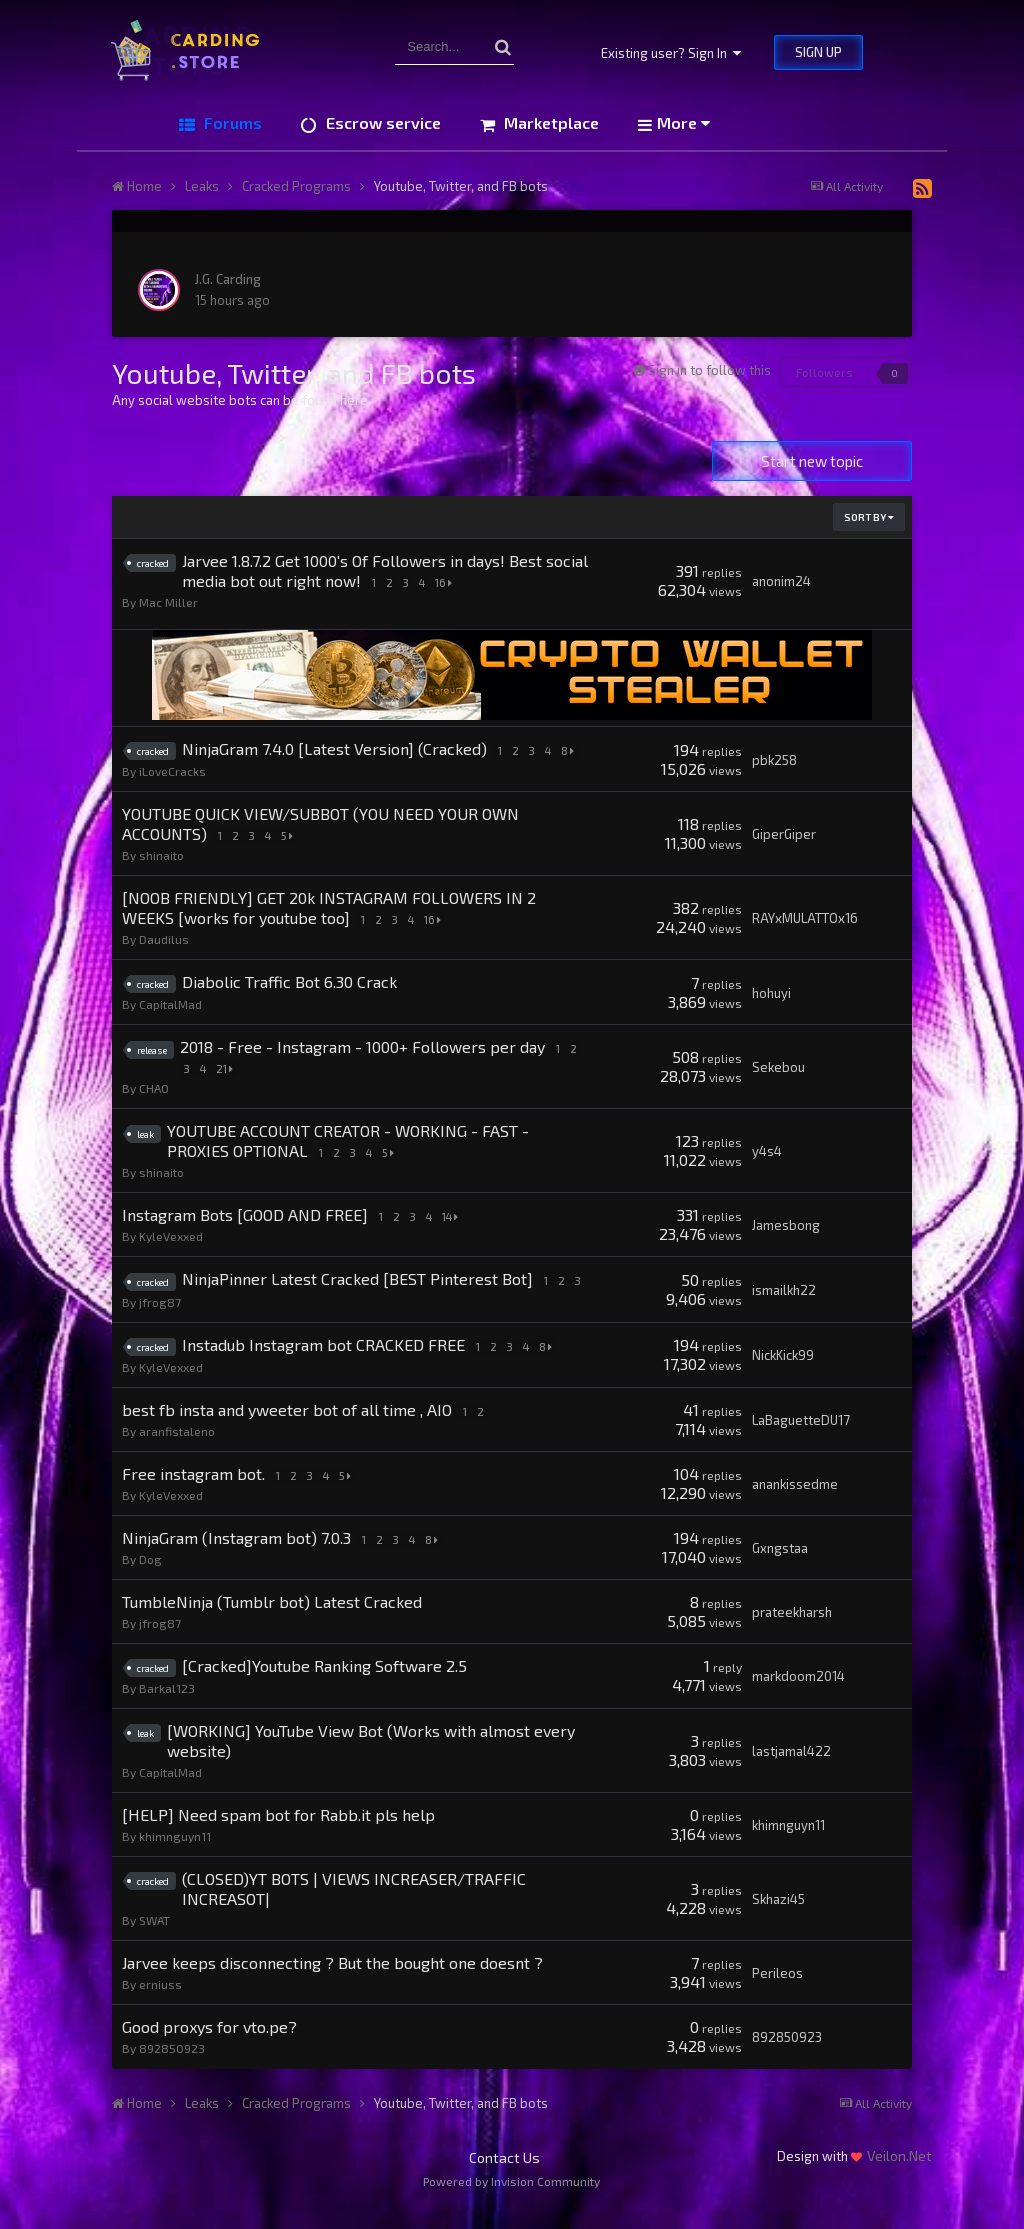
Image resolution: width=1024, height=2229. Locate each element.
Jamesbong (786, 1225)
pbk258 (774, 760)
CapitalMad (170, 1004)
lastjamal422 (791, 1770)
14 (452, 1216)
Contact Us (504, 2176)
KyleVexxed (171, 1236)
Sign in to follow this (709, 370)
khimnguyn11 (175, 1855)
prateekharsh (792, 1631)
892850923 (172, 2067)
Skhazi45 (778, 1918)
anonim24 (781, 581)
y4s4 (767, 1151)
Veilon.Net (899, 2174)
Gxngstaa (780, 1567)
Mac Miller (168, 602)
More (683, 122)
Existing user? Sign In (671, 53)
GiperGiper (784, 834)
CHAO (154, 1088)
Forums (231, 122)
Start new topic (812, 461)
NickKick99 (783, 1374)
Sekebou (778, 1067)
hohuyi (771, 993)
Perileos (777, 1992)
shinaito (161, 855)
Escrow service (381, 122)
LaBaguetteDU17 (801, 1439)
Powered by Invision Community (511, 2200)
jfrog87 (160, 1320)
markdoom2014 (798, 1695)
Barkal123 (167, 1707)
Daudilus (164, 939)
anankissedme (795, 1503)
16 (445, 582)
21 (224, 1068)
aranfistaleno (177, 1450)
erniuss (160, 2003)
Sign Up (818, 52)
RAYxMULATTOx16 (805, 918)
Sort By (869, 517)
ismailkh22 (784, 1299)
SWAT (154, 1939)
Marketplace (549, 122)
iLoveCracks (172, 771)
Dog (150, 1578)
